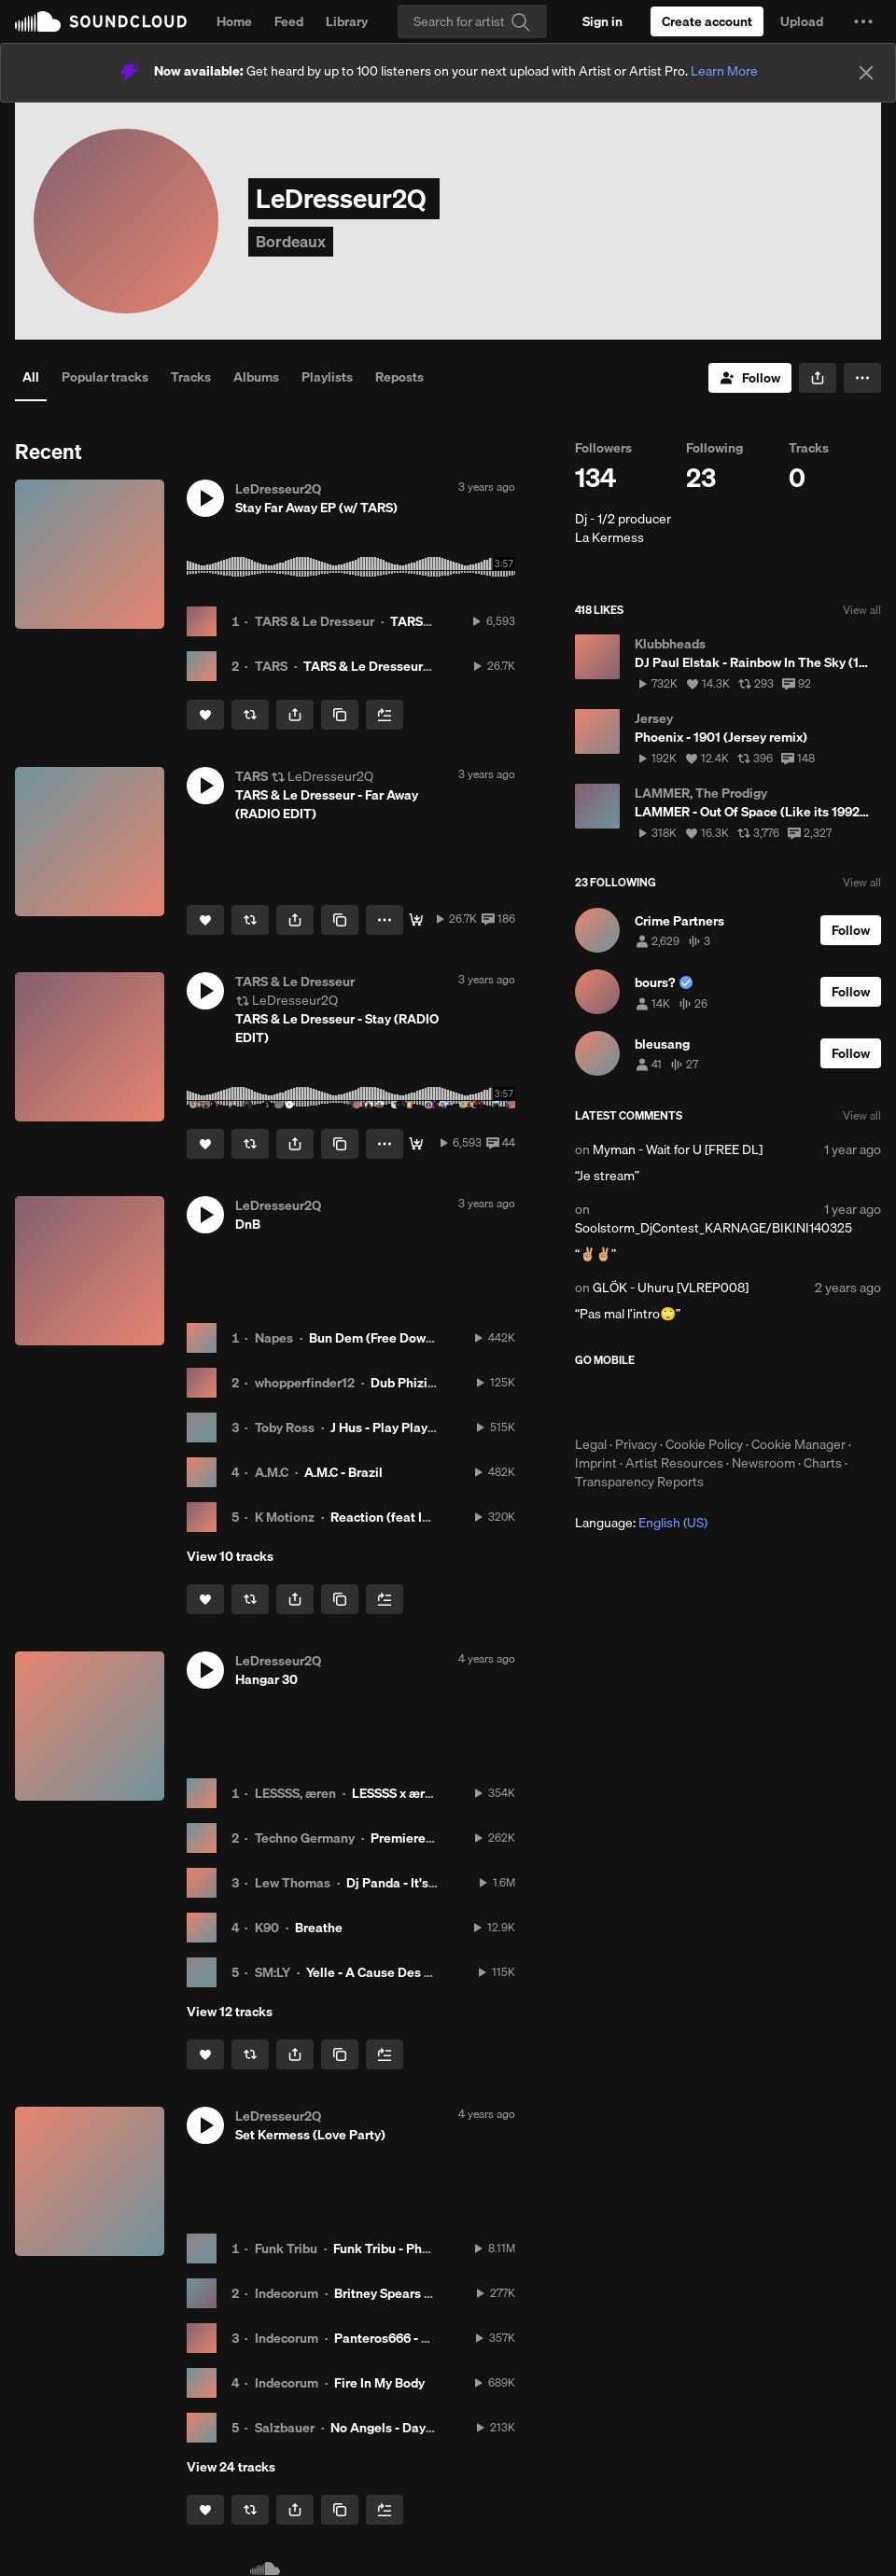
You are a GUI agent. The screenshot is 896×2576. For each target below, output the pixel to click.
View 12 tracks (230, 2011)
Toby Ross (285, 1427)
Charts (823, 1463)
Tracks (191, 377)
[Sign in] (602, 21)
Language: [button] (641, 1522)
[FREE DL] (416, 919)
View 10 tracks (230, 1556)
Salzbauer (285, 2427)
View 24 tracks (231, 2467)
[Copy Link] (339, 715)
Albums (256, 377)
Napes (274, 1338)
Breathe (319, 1927)
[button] (863, 21)
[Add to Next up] (384, 715)
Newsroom (763, 1463)
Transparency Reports (639, 1481)
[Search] (472, 21)
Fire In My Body (379, 2383)
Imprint (596, 1463)
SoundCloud (101, 21)
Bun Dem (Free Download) (386, 1338)
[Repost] (250, 715)
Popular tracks (105, 377)
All (30, 377)
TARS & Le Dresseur (314, 621)
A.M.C (271, 1472)
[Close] (866, 73)
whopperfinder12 (305, 1382)
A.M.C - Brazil (343, 1472)
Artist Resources (674, 1463)
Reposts (399, 377)
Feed (288, 21)
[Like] (205, 715)
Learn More (724, 71)
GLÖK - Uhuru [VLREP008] (671, 1287)
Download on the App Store (631, 1401)
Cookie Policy (704, 1444)
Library (347, 21)
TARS (271, 666)
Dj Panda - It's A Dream (414, 1883)
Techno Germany (305, 1838)
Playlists (327, 377)
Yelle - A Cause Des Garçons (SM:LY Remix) (433, 1972)
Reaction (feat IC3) (386, 1517)
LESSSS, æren (295, 1793)
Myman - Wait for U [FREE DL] (678, 1149)
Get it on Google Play (757, 1401)
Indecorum (286, 2293)
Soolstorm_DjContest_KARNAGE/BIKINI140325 (713, 1228)
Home (234, 21)
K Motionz (285, 1517)
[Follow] (749, 378)
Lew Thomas (292, 1883)
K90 (267, 1927)
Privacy (636, 1444)
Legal (591, 1444)
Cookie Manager (798, 1444)
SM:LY (272, 1972)
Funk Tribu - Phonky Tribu (408, 2248)
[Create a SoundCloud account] (707, 21)
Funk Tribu (286, 2248)
